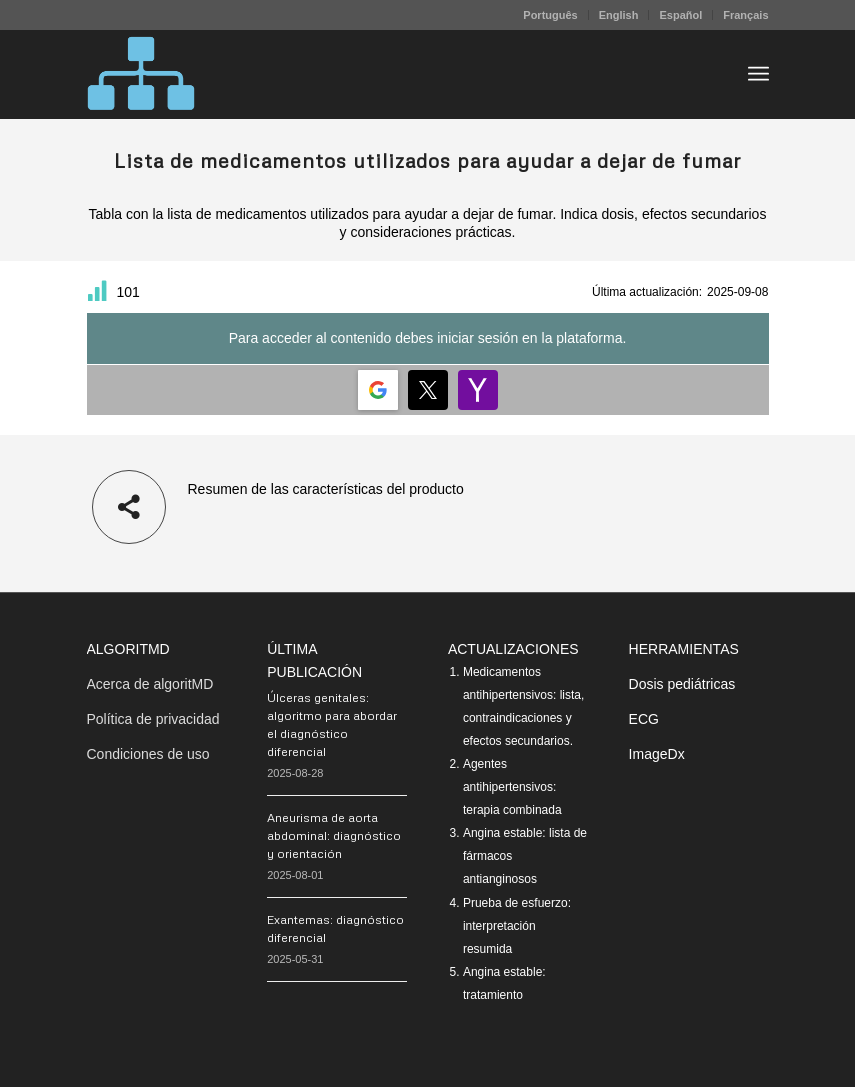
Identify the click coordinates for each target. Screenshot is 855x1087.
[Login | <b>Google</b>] (378, 390)
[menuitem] (550, 15)
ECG (644, 719)
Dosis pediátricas (682, 684)
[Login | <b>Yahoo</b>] (478, 390)
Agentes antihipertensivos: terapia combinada (512, 787)
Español (680, 15)
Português (550, 15)
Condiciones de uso (148, 754)
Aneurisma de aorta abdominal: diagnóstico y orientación (334, 835)
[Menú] (758, 74)
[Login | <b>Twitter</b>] (428, 390)
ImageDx (657, 754)
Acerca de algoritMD (150, 684)
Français (745, 15)
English (619, 15)
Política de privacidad (153, 719)
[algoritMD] (141, 74)
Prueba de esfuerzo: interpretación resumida (517, 926)
